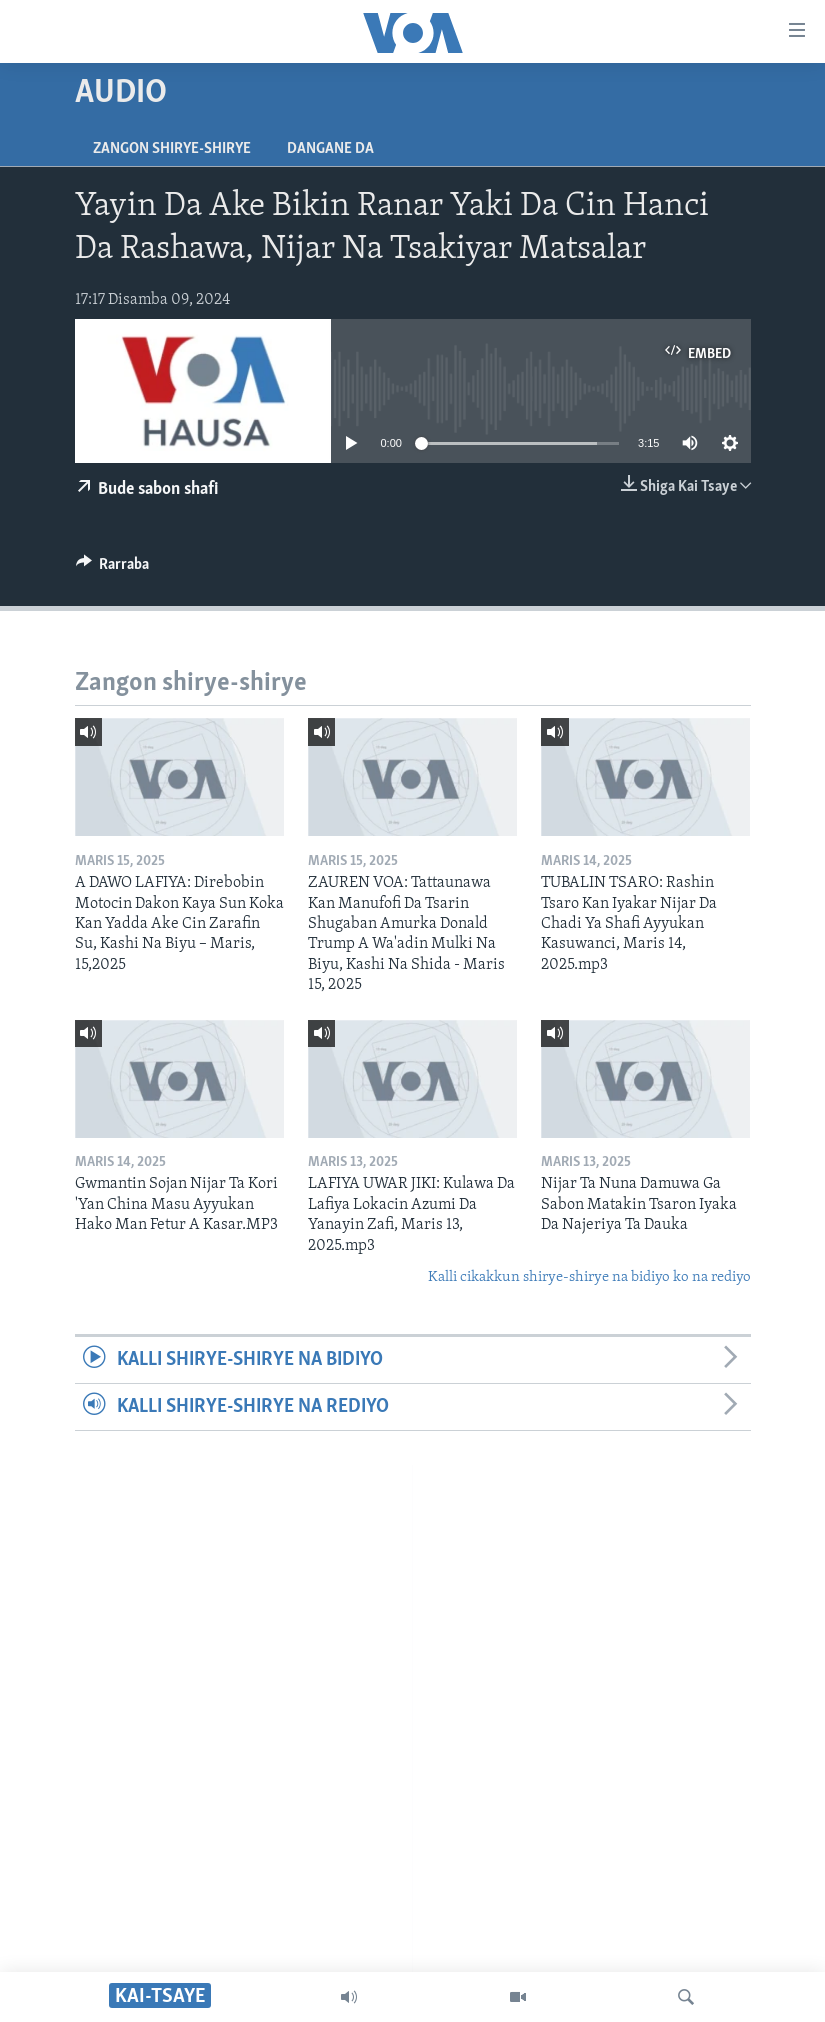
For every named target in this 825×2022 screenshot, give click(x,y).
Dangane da (330, 149)
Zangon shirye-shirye (172, 149)
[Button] (113, 569)
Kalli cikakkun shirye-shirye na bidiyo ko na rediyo (589, 1277)
